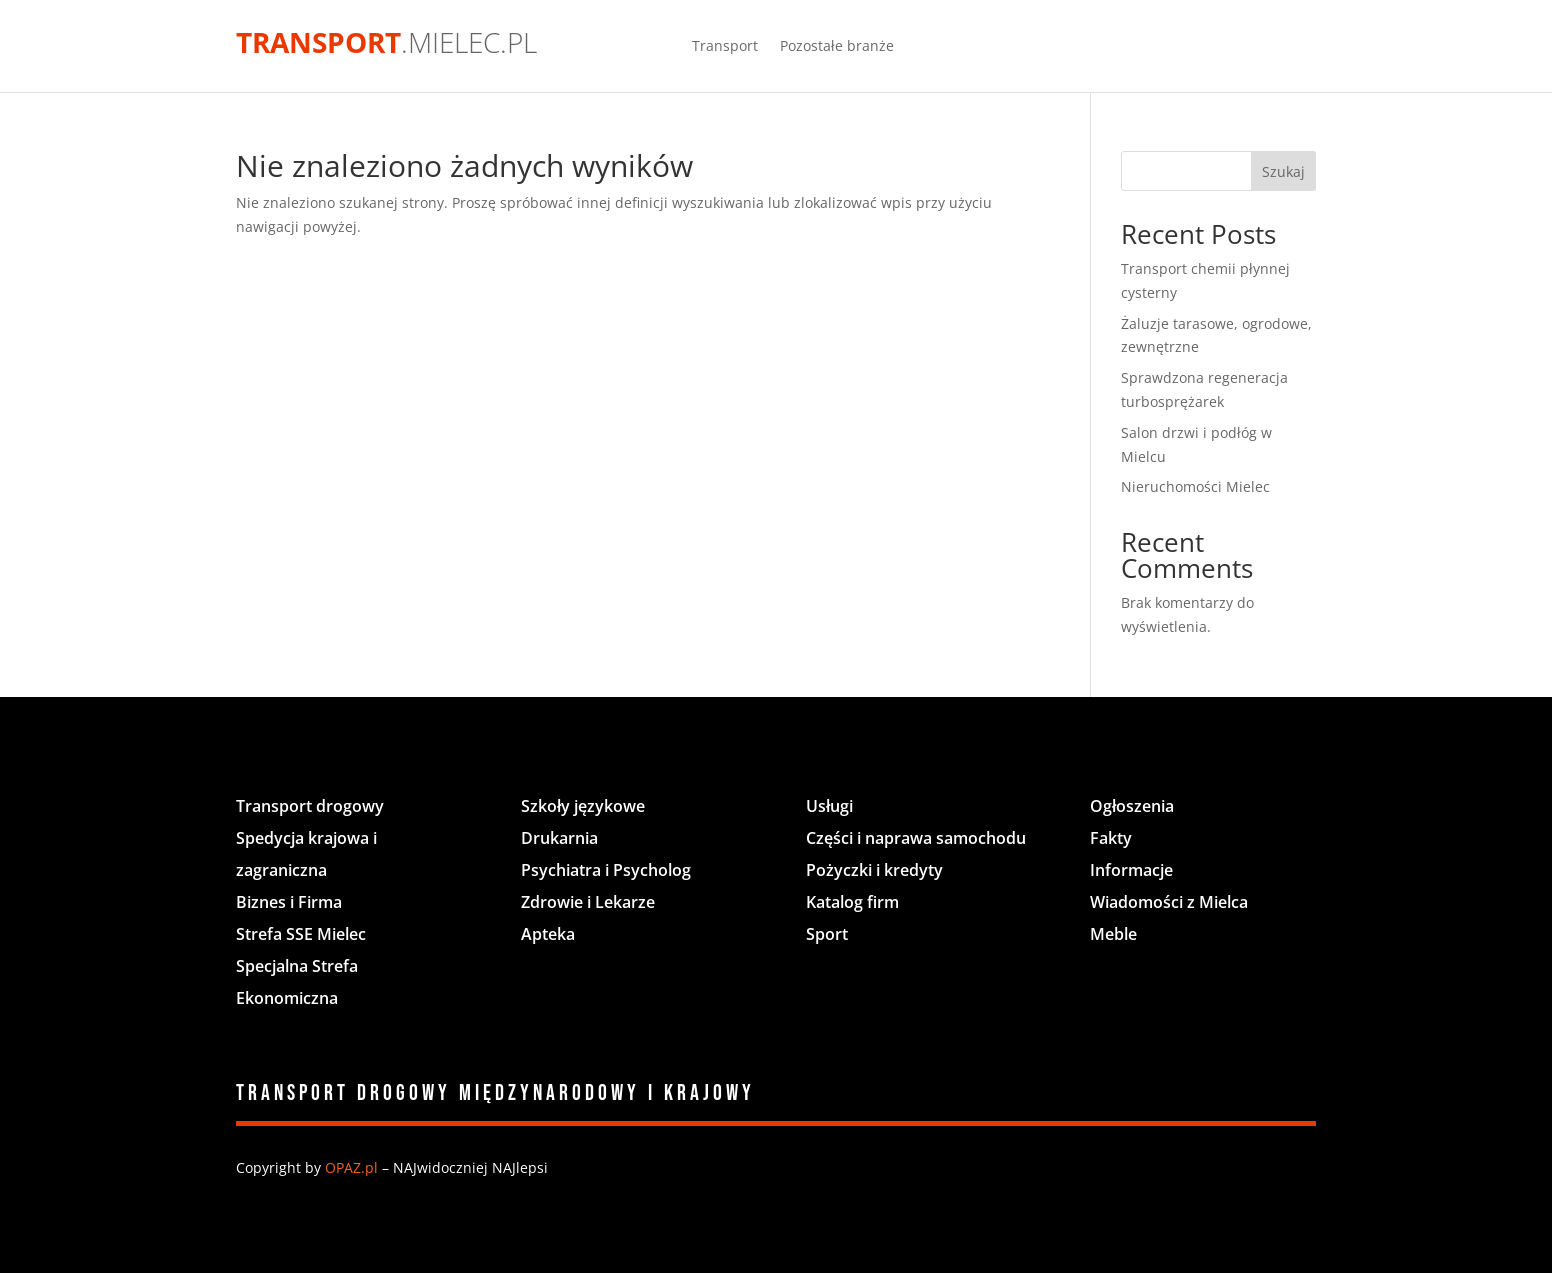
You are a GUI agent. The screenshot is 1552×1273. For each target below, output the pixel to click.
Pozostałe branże (837, 47)
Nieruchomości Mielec (1195, 486)
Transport (725, 47)
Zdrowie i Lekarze (588, 902)
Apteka (548, 934)
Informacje (1131, 870)
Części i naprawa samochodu (916, 838)
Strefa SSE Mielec (301, 934)
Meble (1113, 934)
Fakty (1111, 838)
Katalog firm (852, 902)
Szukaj (1283, 171)
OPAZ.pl (351, 1167)
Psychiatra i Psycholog (606, 870)
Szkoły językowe (583, 806)
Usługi (829, 806)
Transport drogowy (310, 806)
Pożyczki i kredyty (874, 870)
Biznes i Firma (289, 902)
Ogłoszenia (1132, 806)
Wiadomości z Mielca (1169, 902)
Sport (827, 934)
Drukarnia (559, 838)
